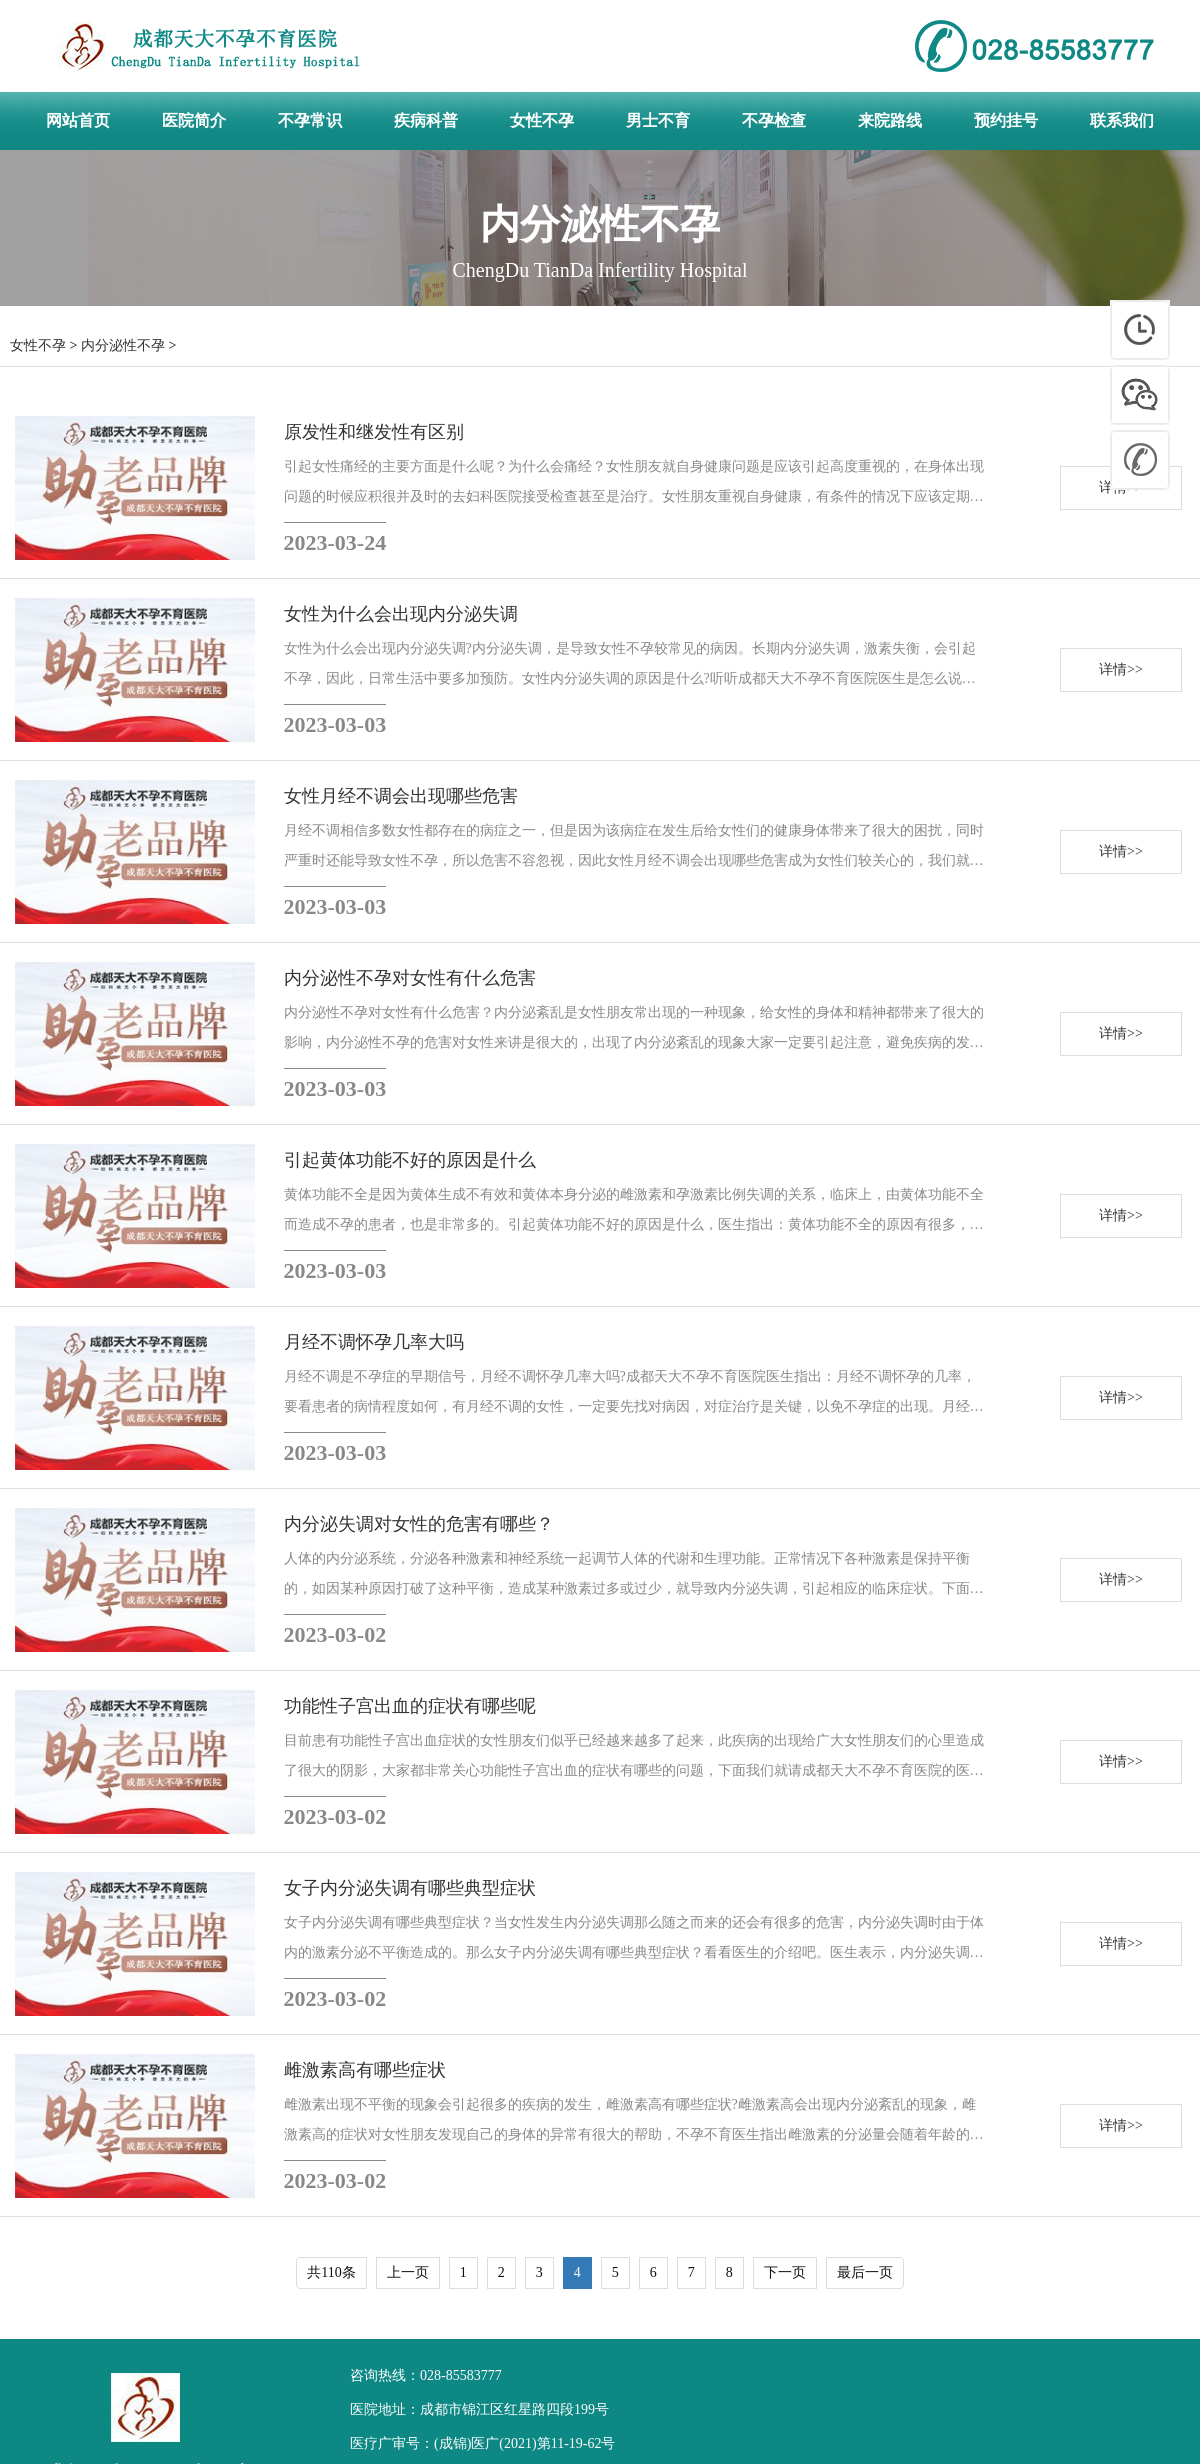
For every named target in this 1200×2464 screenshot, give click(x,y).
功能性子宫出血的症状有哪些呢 (410, 1706)
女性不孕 (38, 345)
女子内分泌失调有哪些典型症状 (410, 1888)
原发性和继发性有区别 (374, 432)
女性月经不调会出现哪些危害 (401, 796)
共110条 (331, 2272)
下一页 (785, 2272)
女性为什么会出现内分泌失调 (401, 614)
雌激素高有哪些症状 (365, 2070)
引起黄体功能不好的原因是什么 (410, 1160)
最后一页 (865, 2272)
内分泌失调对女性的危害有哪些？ (419, 1524)
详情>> (1121, 669)
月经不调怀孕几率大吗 (374, 1342)
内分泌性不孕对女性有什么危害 (410, 978)
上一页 (408, 2272)
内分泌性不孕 (123, 345)
